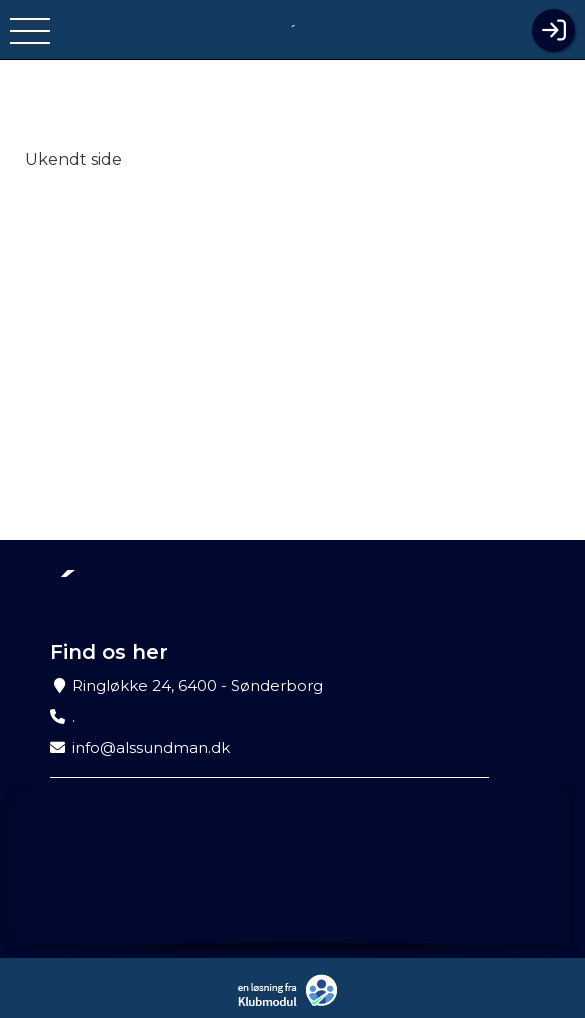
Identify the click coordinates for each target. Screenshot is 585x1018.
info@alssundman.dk (151, 747)
